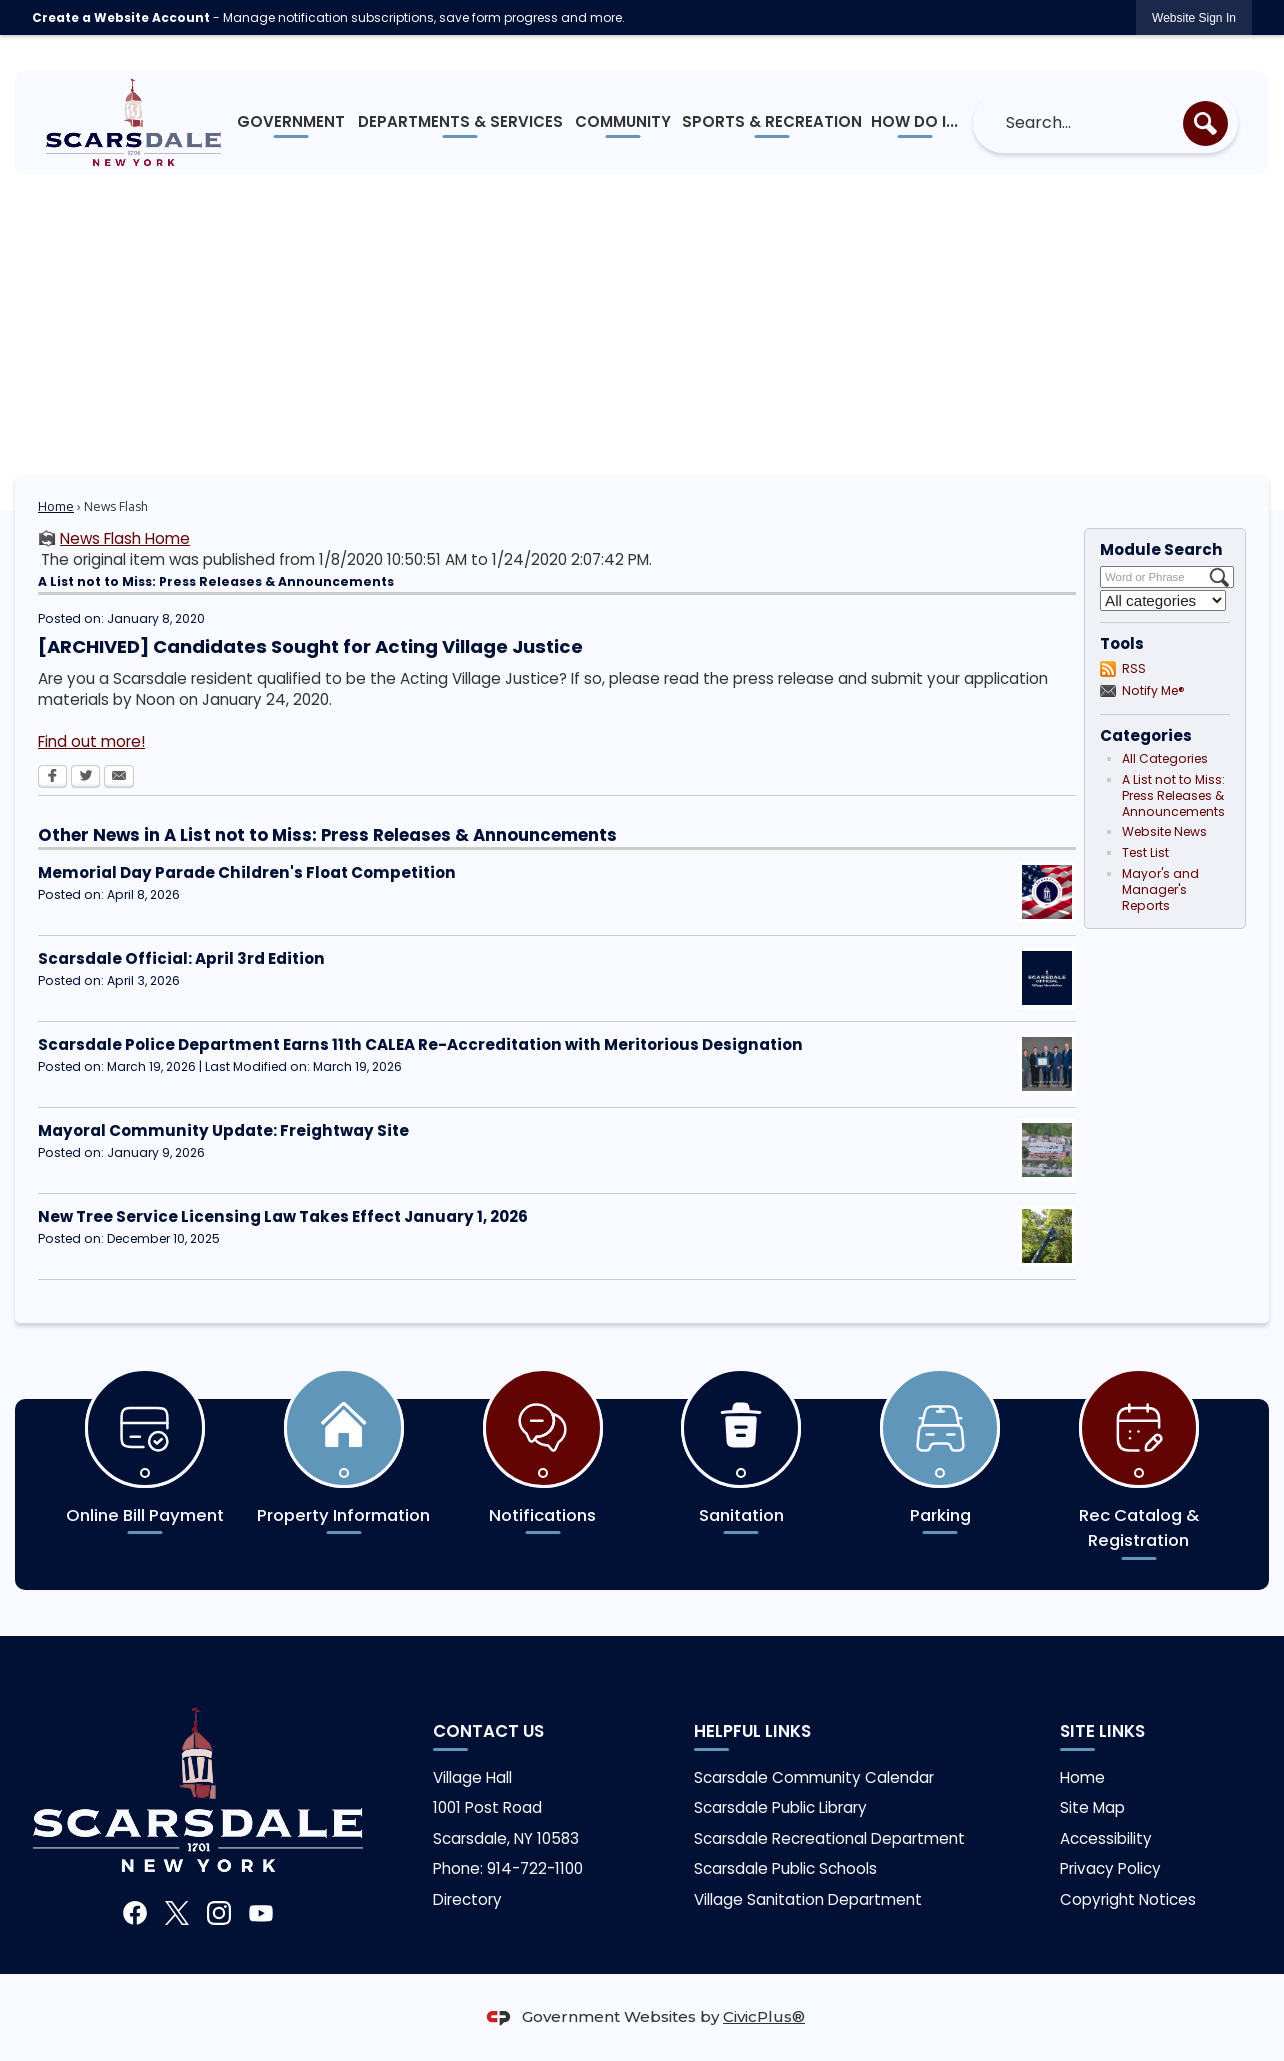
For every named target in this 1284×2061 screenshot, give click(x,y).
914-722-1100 (535, 1868)
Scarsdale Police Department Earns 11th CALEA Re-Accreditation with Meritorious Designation (420, 1044)
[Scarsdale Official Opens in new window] (1047, 978)
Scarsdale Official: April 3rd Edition (181, 958)
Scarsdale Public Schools (785, 1868)
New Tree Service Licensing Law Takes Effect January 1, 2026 (283, 1216)
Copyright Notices (1128, 1899)
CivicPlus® (764, 2016)
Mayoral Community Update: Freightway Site (223, 1130)
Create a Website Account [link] (121, 17)
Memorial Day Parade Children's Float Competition (247, 872)
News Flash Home (125, 538)
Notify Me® (1153, 690)
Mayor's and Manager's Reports (1160, 889)
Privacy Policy (1110, 1868)
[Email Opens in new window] (119, 778)
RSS (1134, 668)
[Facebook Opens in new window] (52, 778)
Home (56, 506)
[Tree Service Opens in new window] (1047, 1236)
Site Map (1092, 1807)
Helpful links (752, 1731)
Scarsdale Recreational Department (829, 1838)
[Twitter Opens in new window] (85, 778)
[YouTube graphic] (261, 1913)
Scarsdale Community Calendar (814, 1777)
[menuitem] (291, 123)
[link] (1194, 17)
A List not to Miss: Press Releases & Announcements (1173, 795)
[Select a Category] (1163, 600)
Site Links (1102, 1731)
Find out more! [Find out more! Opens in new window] (91, 741)
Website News (1164, 831)
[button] (1205, 123)
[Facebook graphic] (135, 1913)
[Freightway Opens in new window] (1047, 1150)
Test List (1145, 852)
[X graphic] (177, 1913)
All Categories (1165, 758)
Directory (467, 1899)
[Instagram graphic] (219, 1913)
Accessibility (1106, 1838)
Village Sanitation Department (808, 1899)
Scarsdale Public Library (780, 1807)
